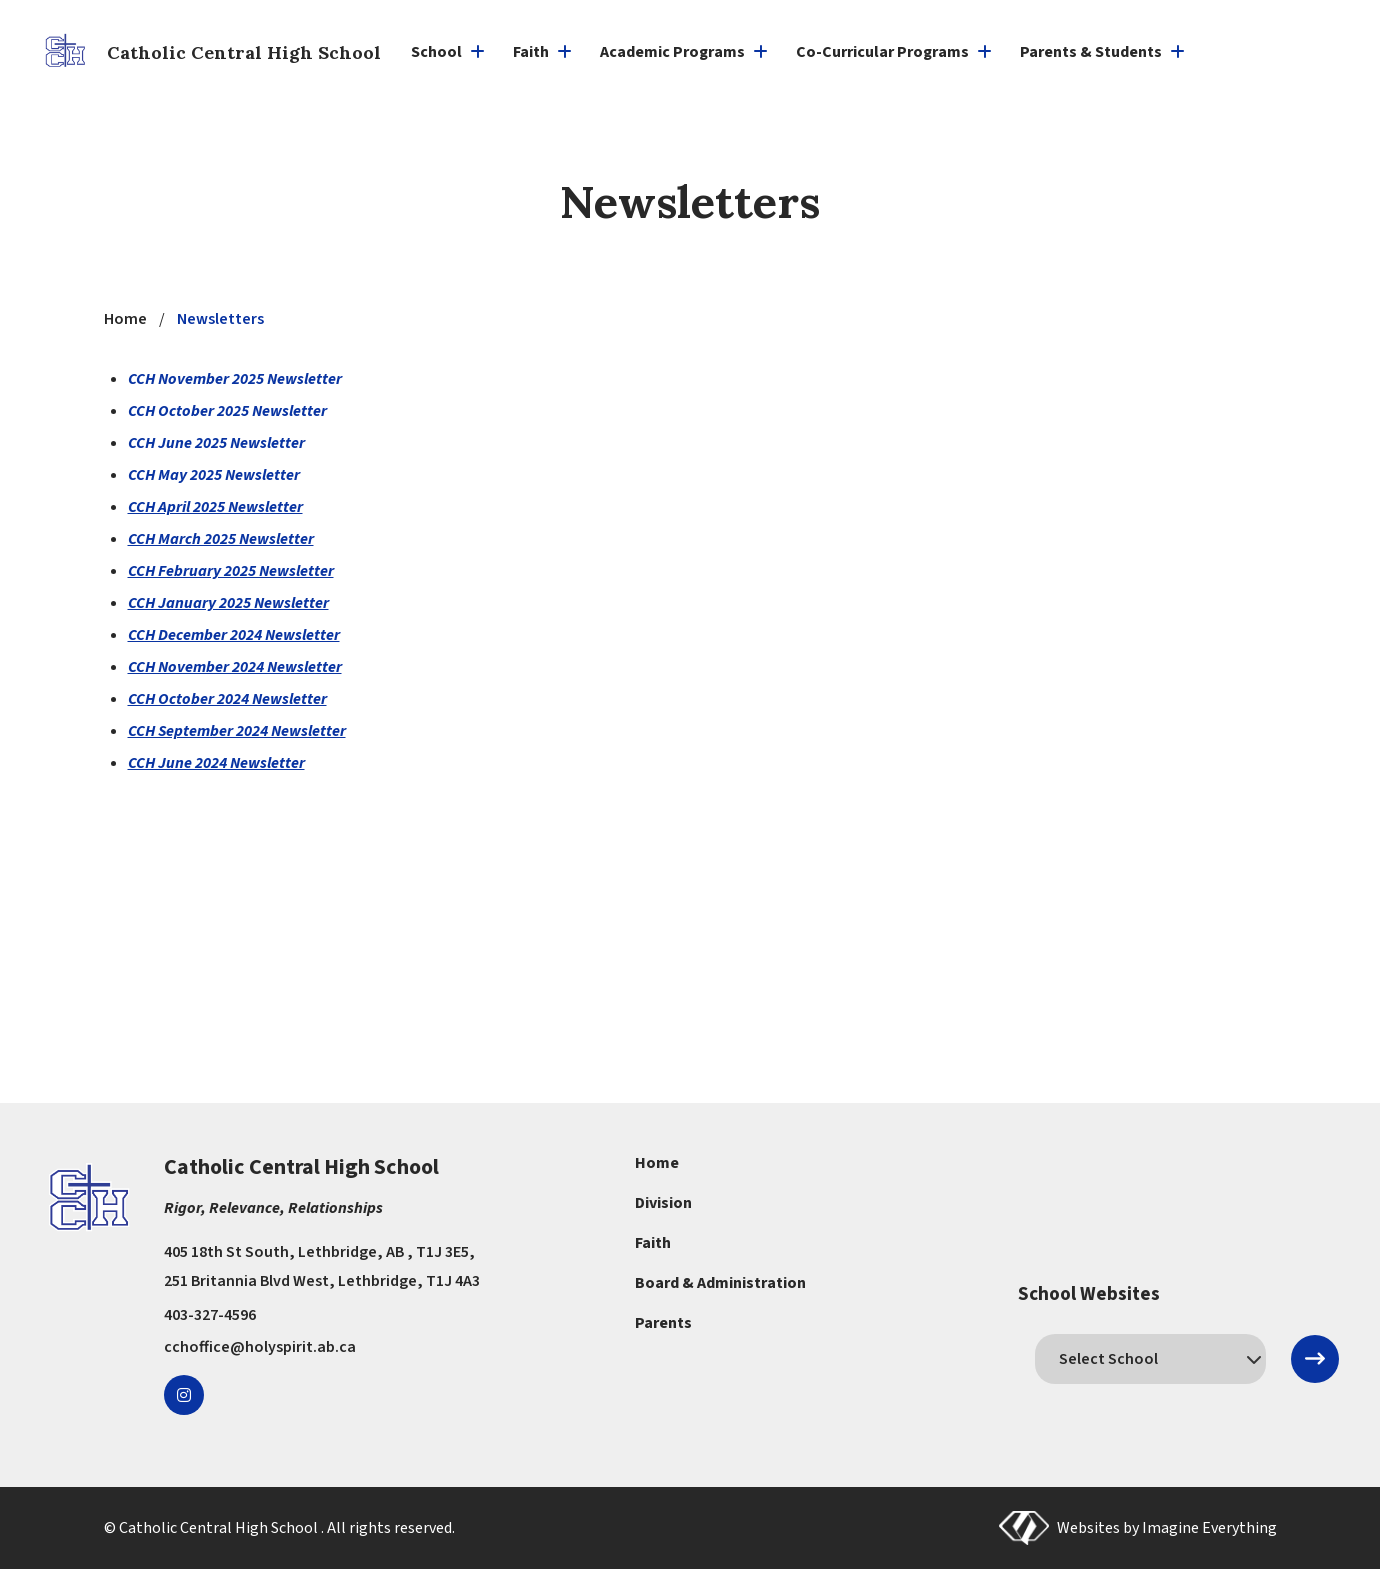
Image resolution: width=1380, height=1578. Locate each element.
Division (663, 1203)
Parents (663, 1323)
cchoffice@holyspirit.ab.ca (260, 1347)
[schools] (1150, 1359)
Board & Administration (720, 1283)
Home (657, 1163)
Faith (653, 1243)
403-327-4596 (210, 1315)
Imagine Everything (1209, 1528)
